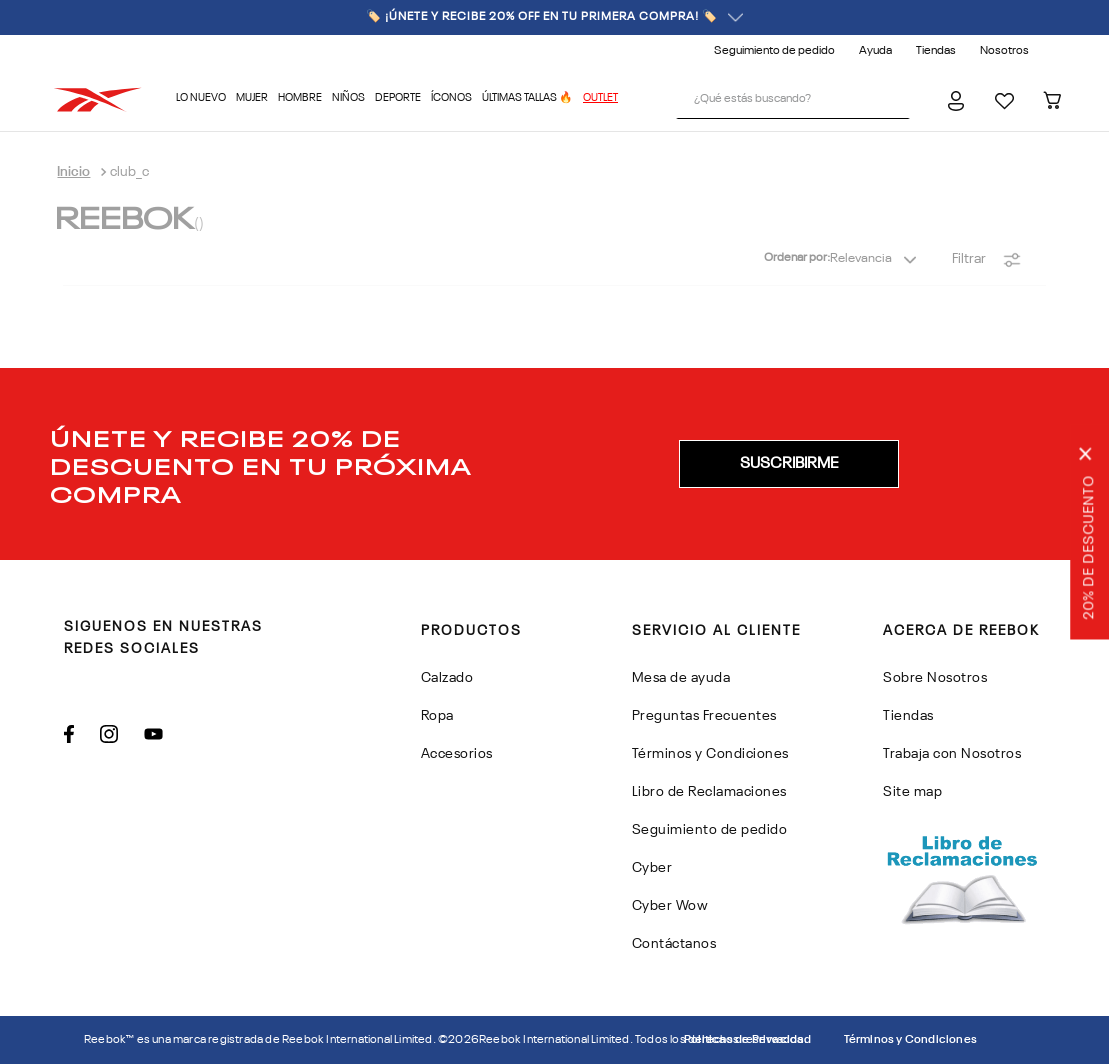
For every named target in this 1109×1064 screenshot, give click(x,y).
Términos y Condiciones (910, 1040)
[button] (789, 464)
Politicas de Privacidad (748, 1040)
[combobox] (793, 100)
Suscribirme (789, 464)
